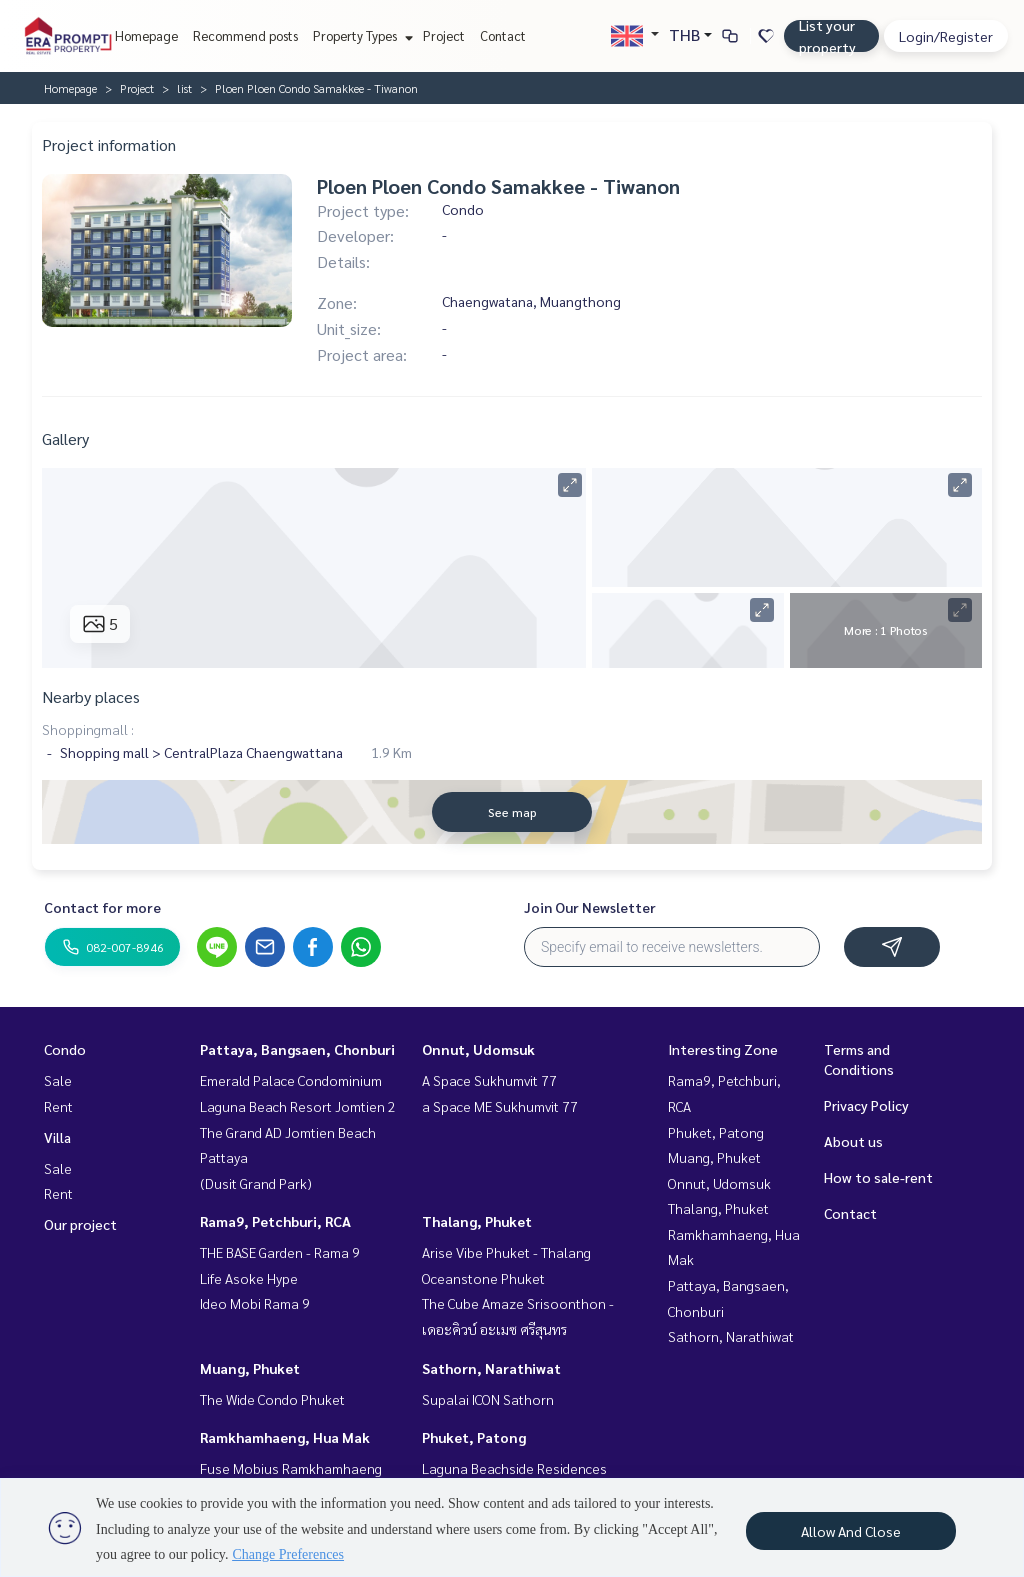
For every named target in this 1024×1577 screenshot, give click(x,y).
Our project (80, 1224)
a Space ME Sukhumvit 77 (500, 1106)
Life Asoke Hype (249, 1278)
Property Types (360, 35)
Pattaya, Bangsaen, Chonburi (297, 1049)
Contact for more (102, 907)
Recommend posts (245, 35)
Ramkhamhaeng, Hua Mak (285, 1437)
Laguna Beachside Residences (514, 1468)
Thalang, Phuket (477, 1221)
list (184, 88)
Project (444, 35)
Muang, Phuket (250, 1368)
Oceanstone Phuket (483, 1278)
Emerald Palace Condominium (291, 1080)
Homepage (146, 35)
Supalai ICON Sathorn (488, 1399)
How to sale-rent (878, 1177)
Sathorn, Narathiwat (491, 1368)
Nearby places (91, 696)
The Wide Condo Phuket (272, 1399)
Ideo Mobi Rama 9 (255, 1303)
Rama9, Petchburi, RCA (275, 1221)
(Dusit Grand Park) (256, 1183)
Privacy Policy (866, 1105)
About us (853, 1141)
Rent (58, 1106)
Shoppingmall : (88, 729)
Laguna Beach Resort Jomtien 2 (298, 1106)
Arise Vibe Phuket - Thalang (506, 1252)
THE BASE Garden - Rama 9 (280, 1252)
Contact (503, 35)
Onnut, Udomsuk (478, 1049)
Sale (58, 1080)
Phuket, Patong (474, 1437)
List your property (827, 36)
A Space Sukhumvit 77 (489, 1080)
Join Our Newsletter (590, 907)
